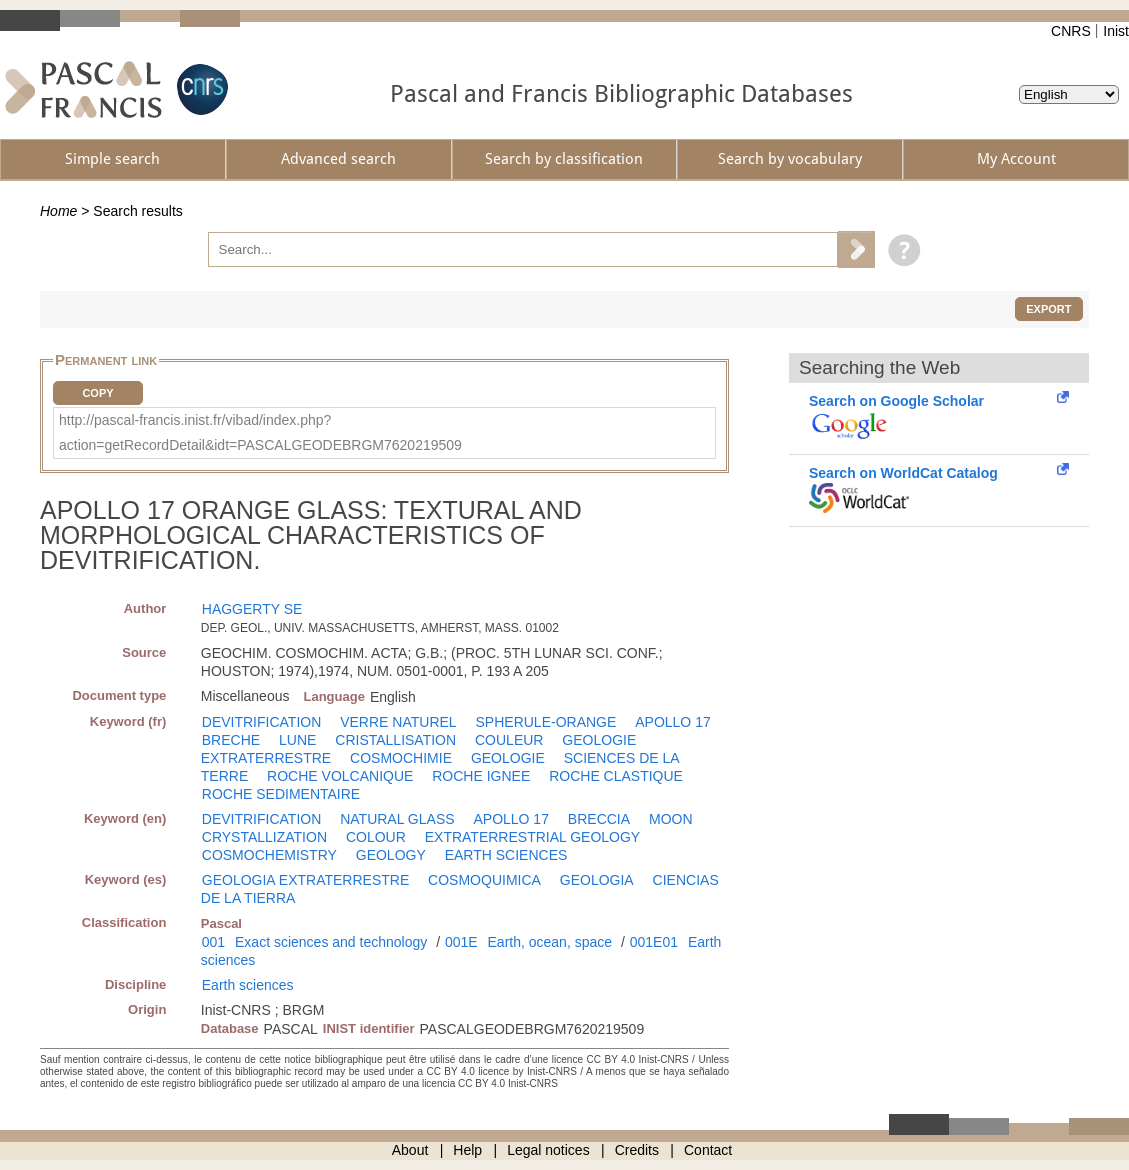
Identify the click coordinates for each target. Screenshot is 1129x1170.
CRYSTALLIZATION (264, 837)
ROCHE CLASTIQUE (616, 776)
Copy (97, 393)
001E (461, 942)
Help (467, 1150)
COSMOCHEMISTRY (269, 855)
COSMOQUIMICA (484, 880)
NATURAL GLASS (397, 819)
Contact (708, 1150)
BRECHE (231, 740)
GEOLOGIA (597, 880)
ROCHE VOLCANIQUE (340, 776)
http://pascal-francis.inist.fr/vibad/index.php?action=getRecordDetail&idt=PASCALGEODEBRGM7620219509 (260, 432)
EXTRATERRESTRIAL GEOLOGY (533, 837)
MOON (671, 819)
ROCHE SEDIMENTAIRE (281, 794)
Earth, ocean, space (550, 942)
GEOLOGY (391, 855)
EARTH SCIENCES (506, 855)
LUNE (297, 740)
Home (58, 211)
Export (1048, 309)
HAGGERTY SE (252, 609)
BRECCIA (599, 819)
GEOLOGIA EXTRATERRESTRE (305, 880)
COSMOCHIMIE (401, 758)
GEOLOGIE (508, 758)
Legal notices (548, 1150)
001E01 (654, 942)
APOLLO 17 (673, 722)
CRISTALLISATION (395, 740)
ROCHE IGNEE (481, 776)
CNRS (1071, 31)
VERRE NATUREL (398, 722)
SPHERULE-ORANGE (546, 722)
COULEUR (509, 740)
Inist (1116, 31)
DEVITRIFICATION (262, 722)
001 (213, 942)
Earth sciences (248, 985)
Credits (637, 1150)
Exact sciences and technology (331, 942)
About (410, 1150)
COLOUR (376, 837)
